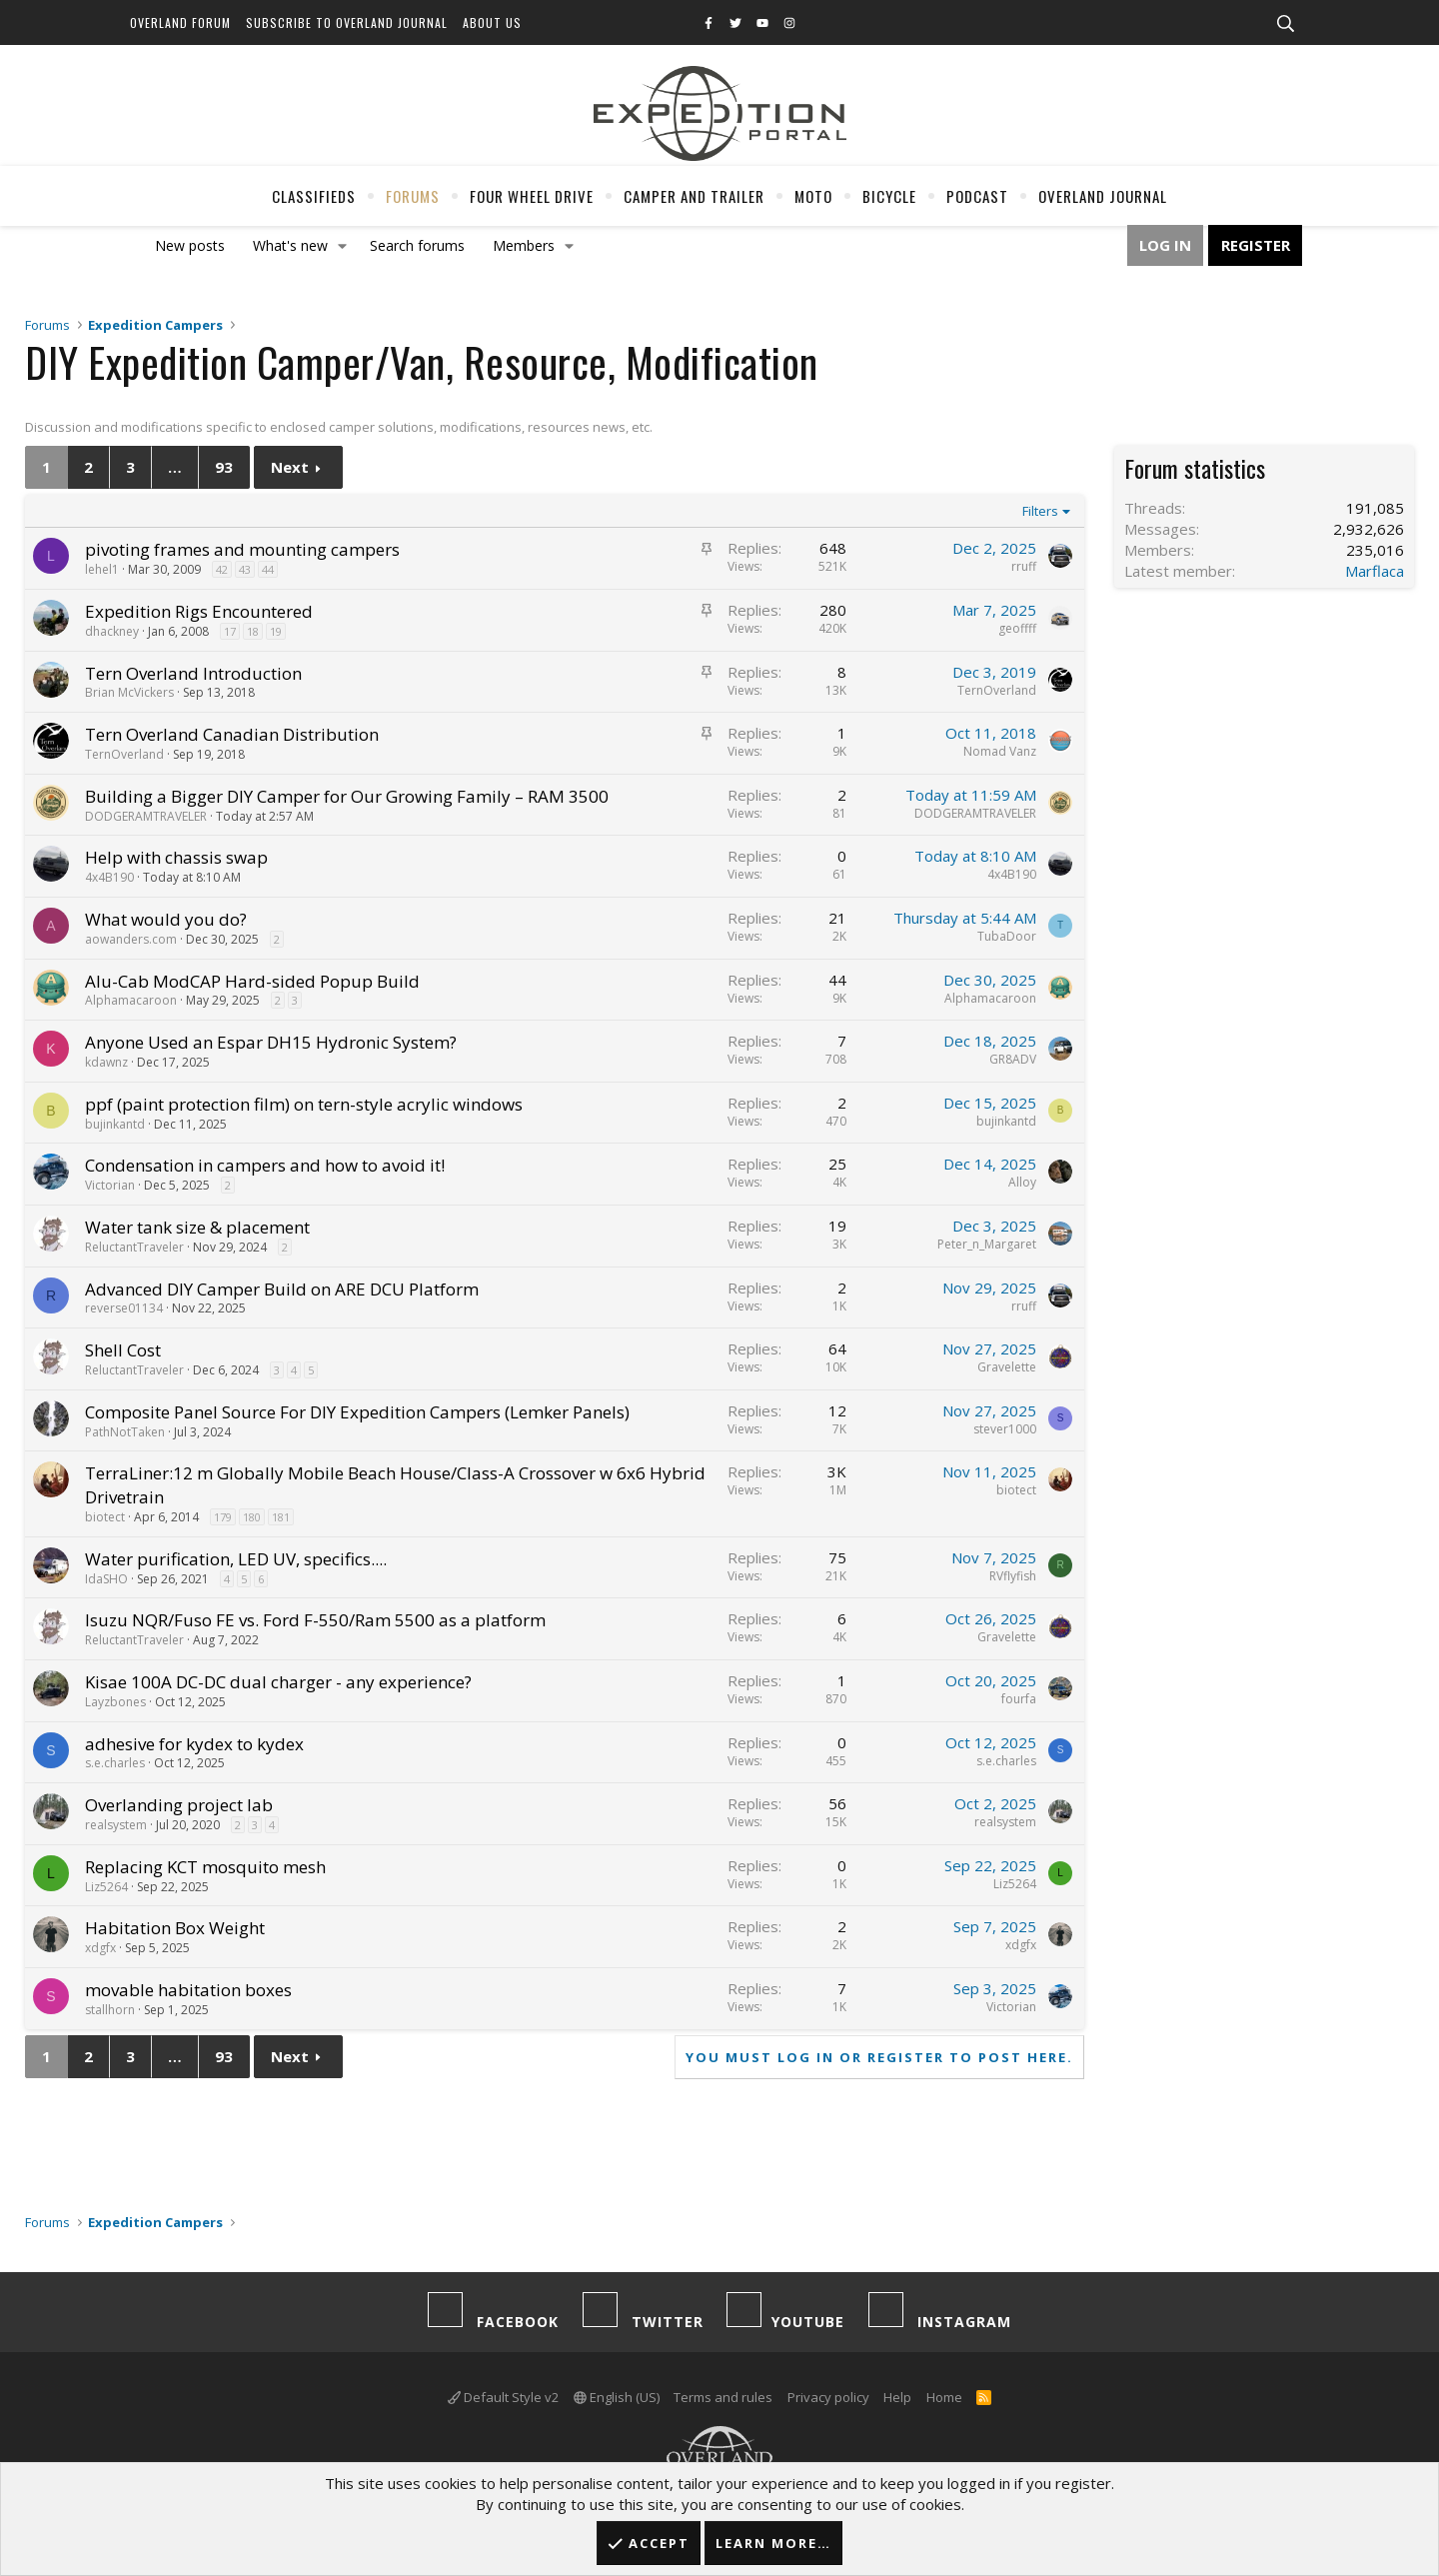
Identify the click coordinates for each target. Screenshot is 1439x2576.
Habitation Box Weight (175, 1927)
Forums (413, 196)
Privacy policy (828, 2397)
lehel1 (102, 569)
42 (222, 569)
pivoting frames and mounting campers (242, 549)
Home (944, 2397)
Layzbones (115, 1701)
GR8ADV (1012, 1059)
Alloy (1022, 1182)
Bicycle (889, 196)
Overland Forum (180, 22)
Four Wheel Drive (532, 196)
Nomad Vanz (999, 751)
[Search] (1285, 24)
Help (897, 2397)
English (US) (617, 2397)
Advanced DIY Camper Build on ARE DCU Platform (282, 1289)
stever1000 (1004, 1428)
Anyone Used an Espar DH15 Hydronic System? (271, 1042)
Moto (813, 196)
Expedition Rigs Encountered (199, 611)
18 (253, 631)
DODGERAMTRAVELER (146, 816)
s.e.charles (115, 1762)
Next (290, 467)
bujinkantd (115, 1124)
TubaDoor (1006, 936)
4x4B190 (109, 877)
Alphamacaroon (131, 1000)
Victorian (110, 1185)
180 (252, 1516)
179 (223, 1516)
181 (281, 1516)
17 (230, 631)
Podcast (977, 196)
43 (245, 569)
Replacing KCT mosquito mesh (205, 1866)
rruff (1023, 566)
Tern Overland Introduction (193, 673)
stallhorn (110, 2009)
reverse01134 (124, 1307)
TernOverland (996, 690)
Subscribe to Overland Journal (347, 22)
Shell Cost (123, 1349)
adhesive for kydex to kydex (194, 1743)
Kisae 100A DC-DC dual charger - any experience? (278, 1681)
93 (224, 467)
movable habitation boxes (188, 1989)
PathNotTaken (125, 1431)
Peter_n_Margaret (986, 1244)
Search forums (417, 245)
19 (276, 631)
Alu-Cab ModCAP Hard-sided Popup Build (252, 981)
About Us (492, 22)
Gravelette (1006, 1366)
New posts (190, 245)
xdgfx (100, 1947)
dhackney (112, 631)
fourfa (1018, 1698)
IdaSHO (106, 1578)
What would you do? (166, 919)
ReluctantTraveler (134, 1247)
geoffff (1017, 628)
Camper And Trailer (694, 196)
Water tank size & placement (197, 1227)
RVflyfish (1012, 1575)
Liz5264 (106, 1886)
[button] (343, 246)
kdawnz (106, 1062)
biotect (105, 1516)
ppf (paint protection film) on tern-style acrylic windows (304, 1104)
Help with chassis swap (176, 857)
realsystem (116, 1824)
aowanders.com (131, 939)
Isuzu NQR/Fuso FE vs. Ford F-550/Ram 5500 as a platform (315, 1619)
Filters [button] (1040, 511)
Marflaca (1374, 571)
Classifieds (314, 196)
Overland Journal (1102, 196)
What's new (290, 245)
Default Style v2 (503, 2397)
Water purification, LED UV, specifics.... (236, 1558)
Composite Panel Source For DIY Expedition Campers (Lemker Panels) (357, 1411)
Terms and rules (723, 2397)
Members (524, 245)
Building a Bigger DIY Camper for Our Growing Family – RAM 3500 (347, 796)
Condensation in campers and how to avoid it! (265, 1165)
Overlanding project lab (179, 1804)
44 (268, 569)
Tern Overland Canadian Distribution (232, 734)
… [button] (175, 467)
